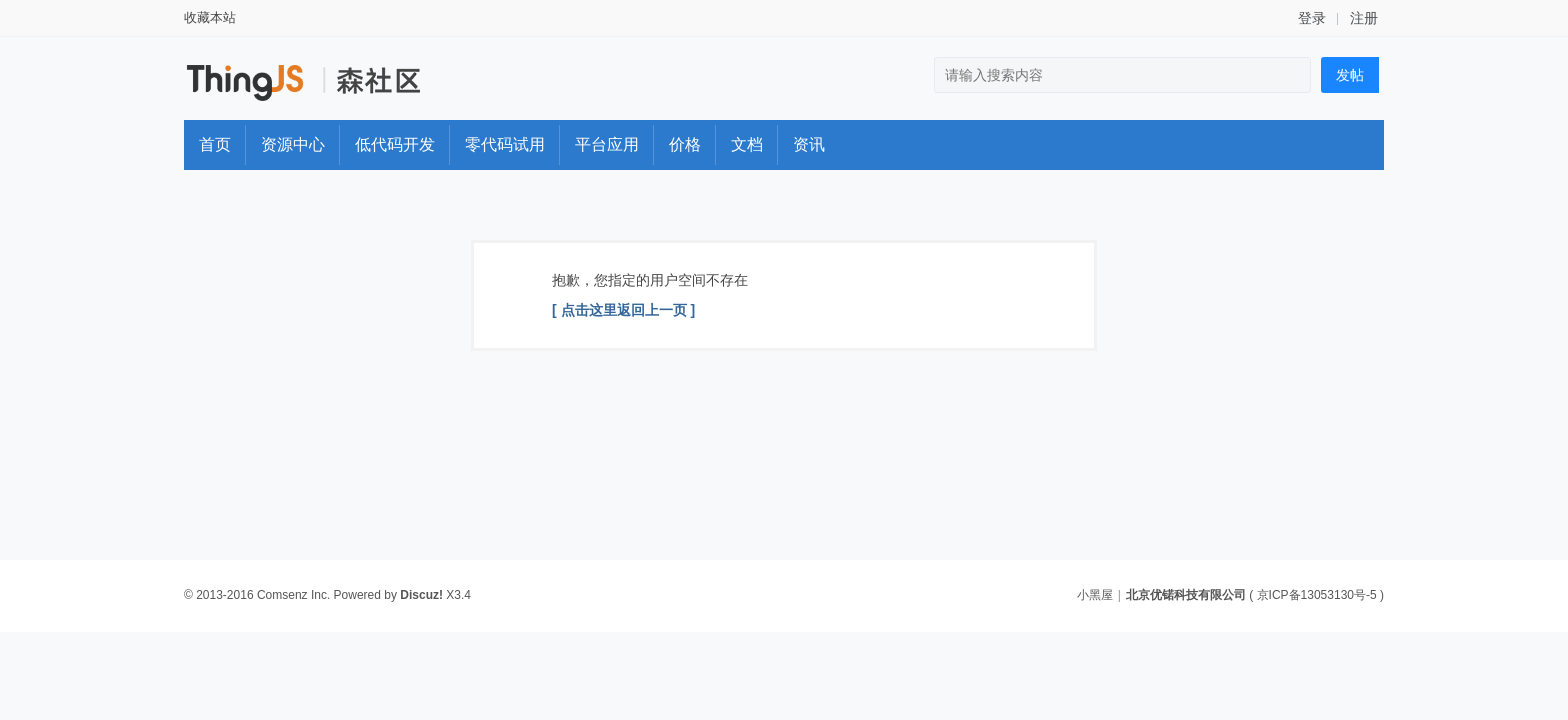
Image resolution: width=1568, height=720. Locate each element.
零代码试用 (505, 144)
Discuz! (421, 595)
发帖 (1350, 75)
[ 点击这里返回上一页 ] (623, 310)
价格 (685, 144)
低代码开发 (395, 144)
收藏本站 (210, 17)
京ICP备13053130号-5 (1317, 595)
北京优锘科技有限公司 (1186, 595)
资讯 (809, 144)
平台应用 (607, 144)
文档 (747, 144)
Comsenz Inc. (293, 595)
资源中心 (293, 144)
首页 (215, 144)
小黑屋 (1095, 595)
